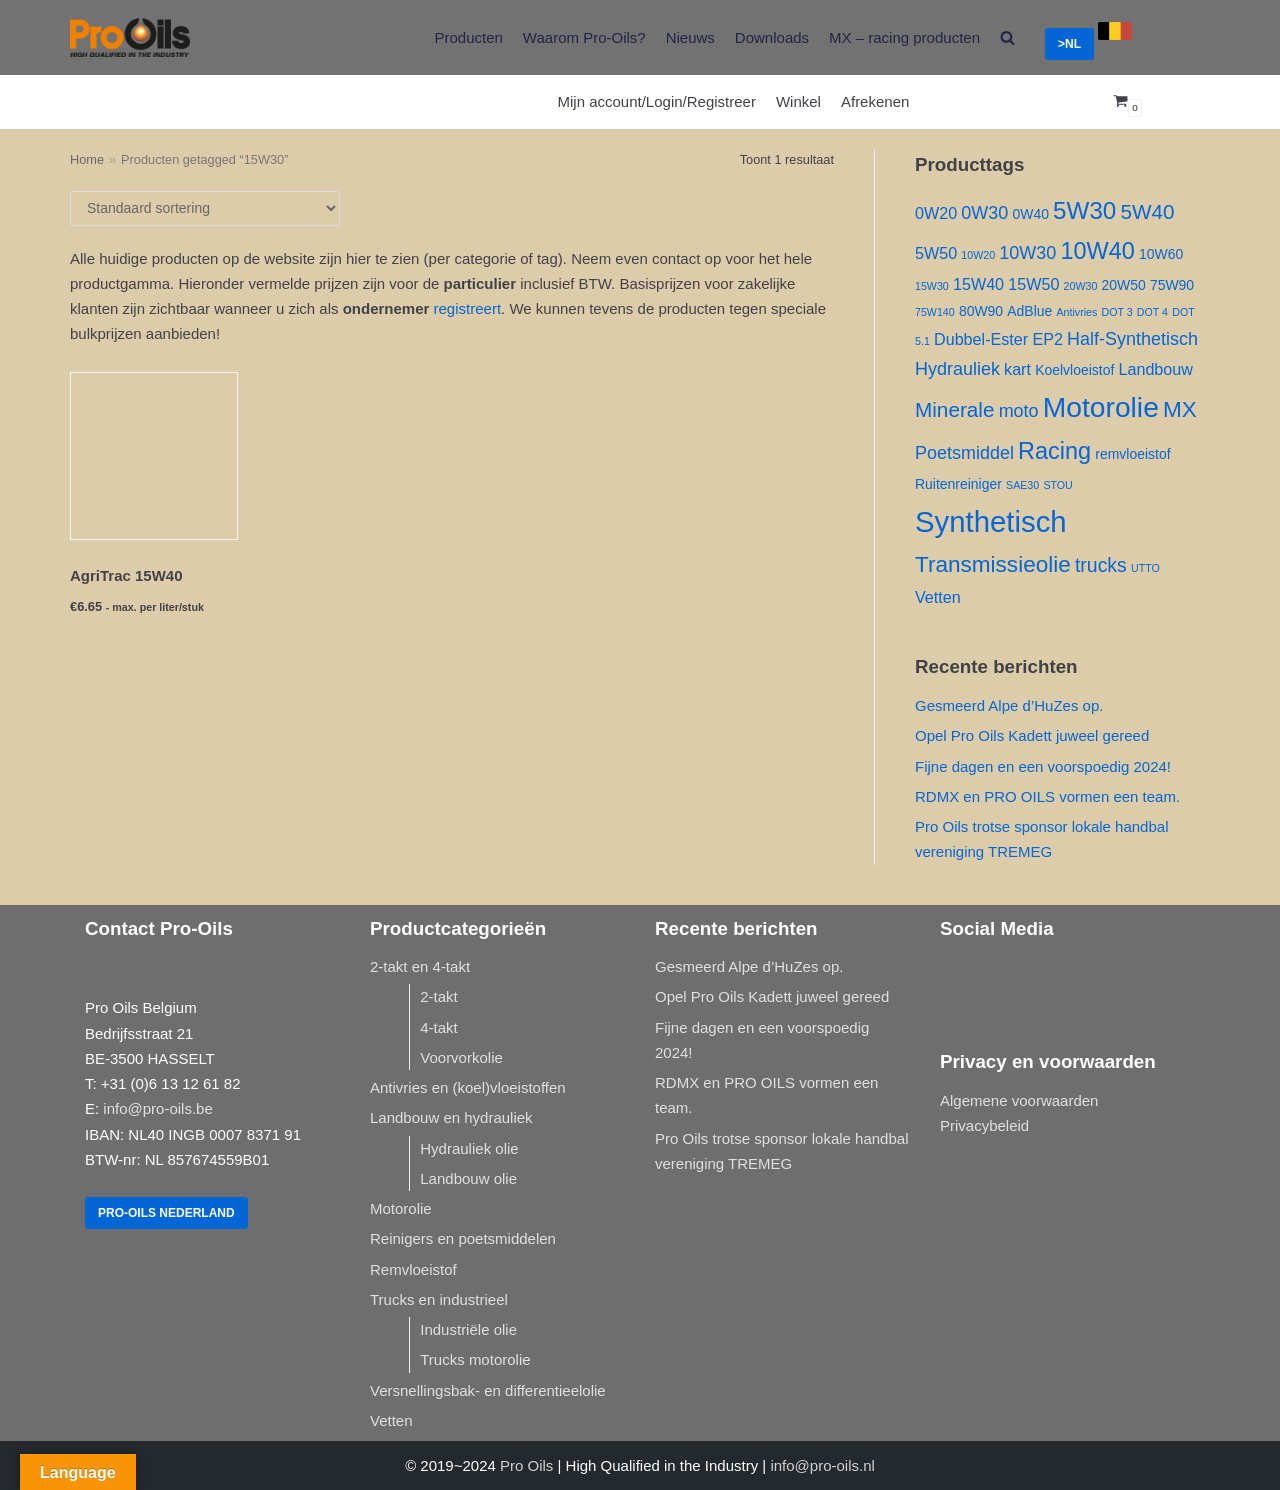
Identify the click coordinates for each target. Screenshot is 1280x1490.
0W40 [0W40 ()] (1030, 214)
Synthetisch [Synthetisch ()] (991, 521)
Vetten (391, 1420)
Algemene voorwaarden (1019, 1100)
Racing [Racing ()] (1054, 451)
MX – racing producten (904, 37)
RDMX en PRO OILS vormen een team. (1047, 796)
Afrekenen (875, 101)
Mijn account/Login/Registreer (657, 101)
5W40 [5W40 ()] (1147, 211)
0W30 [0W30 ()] (984, 213)
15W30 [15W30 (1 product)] (932, 286)
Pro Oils (526, 1465)
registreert (468, 308)
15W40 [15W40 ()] (978, 284)
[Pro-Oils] (130, 37)
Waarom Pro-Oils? (584, 37)
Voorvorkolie (461, 1057)
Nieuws (690, 37)
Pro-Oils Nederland (166, 1213)
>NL (1069, 44)
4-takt (439, 1027)
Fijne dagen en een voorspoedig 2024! (1043, 766)
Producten (468, 37)
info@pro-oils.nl (822, 1465)
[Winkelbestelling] (205, 208)
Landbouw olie (468, 1178)
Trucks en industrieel (439, 1299)
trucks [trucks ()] (1101, 565)
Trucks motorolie (475, 1359)
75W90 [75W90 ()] (1172, 285)
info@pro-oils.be (157, 1108)
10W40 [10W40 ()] (1097, 251)
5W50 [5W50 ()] (936, 253)
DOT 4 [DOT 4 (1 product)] (1152, 312)
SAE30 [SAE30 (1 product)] (1022, 485)
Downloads (772, 37)
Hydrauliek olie (469, 1148)
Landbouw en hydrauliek (451, 1117)
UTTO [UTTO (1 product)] (1145, 568)
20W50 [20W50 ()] (1124, 285)
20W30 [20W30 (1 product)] (1081, 286)
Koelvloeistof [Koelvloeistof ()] (1074, 370)
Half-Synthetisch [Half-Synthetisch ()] (1132, 339)
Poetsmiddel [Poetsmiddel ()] (964, 453)
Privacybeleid (984, 1125)
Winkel (798, 101)
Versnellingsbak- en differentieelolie (488, 1390)
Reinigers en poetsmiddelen (463, 1238)
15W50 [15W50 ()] (1033, 284)
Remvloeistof (413, 1269)
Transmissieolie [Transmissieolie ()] (993, 564)
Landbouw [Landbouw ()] (1155, 369)
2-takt (439, 996)
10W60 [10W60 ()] (1161, 254)
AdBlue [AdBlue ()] (1029, 311)
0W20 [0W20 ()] (936, 213)
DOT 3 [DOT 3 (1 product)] (1116, 312)
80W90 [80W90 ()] (981, 311)
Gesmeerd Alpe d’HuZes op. (1009, 705)
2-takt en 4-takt (420, 966)
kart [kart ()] (1017, 369)
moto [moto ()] (1019, 411)
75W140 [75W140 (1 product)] (935, 312)
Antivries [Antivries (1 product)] (1076, 312)
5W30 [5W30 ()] (1084, 210)
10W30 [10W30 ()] (1027, 253)
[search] (1007, 37)
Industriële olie (468, 1329)
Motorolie (401, 1208)
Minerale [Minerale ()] (954, 409)
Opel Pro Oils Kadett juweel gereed (1032, 735)
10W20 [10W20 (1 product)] (978, 255)
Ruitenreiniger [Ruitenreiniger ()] (958, 484)
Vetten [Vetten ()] (938, 597)
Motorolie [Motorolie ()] (1101, 407)
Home (87, 159)
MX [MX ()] (1180, 409)
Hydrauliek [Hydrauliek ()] (957, 369)
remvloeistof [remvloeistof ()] (1132, 454)
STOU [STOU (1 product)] (1057, 485)
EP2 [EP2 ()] (1047, 339)
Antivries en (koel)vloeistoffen (468, 1087)
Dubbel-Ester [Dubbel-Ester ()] (981, 339)
